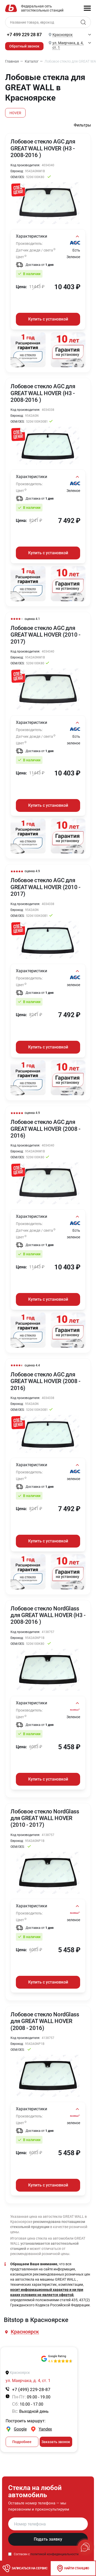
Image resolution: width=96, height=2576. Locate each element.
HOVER (15, 113)
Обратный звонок (24, 46)
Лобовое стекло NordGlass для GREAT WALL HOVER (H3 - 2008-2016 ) (48, 1615)
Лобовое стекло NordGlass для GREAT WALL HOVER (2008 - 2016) (44, 2021)
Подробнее (21, 2442)
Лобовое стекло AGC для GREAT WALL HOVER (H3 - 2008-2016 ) (42, 148)
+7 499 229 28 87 (24, 34)
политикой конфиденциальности (54, 2554)
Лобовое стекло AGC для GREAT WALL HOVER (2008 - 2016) (45, 1129)
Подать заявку (48, 2539)
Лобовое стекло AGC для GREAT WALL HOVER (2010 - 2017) (45, 635)
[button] (25, 2332)
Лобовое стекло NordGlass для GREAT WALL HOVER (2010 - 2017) (44, 1818)
